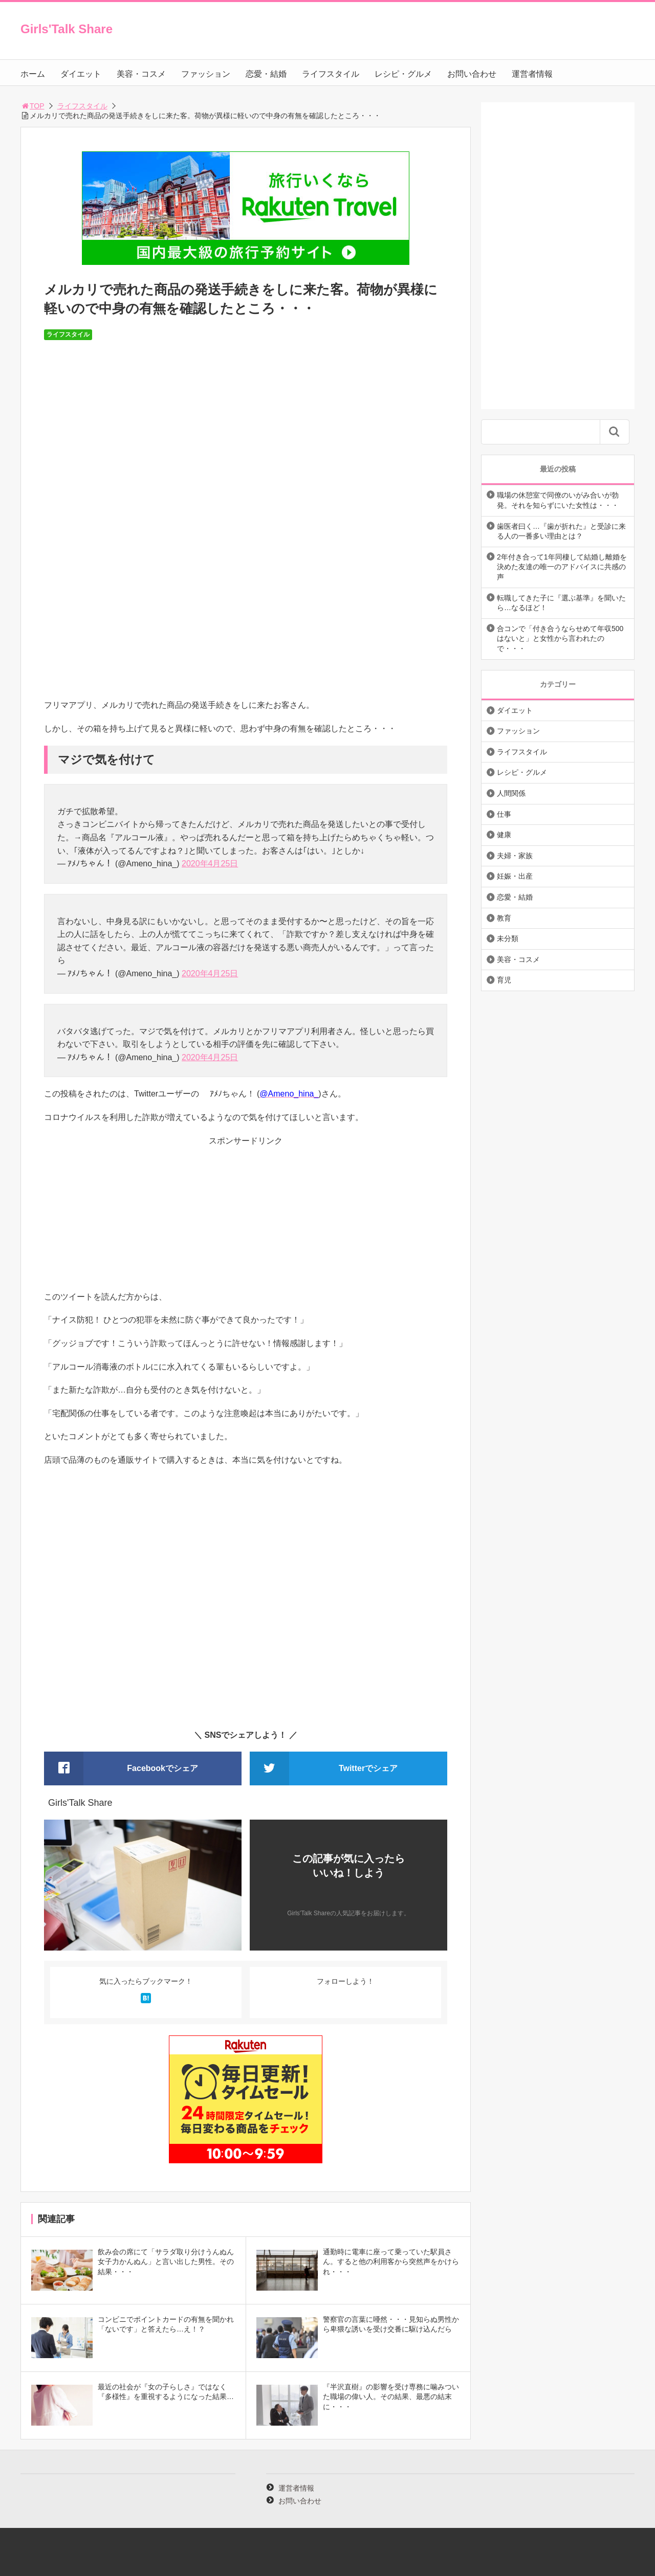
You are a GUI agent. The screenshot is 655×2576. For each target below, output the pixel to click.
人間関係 (511, 793)
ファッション (205, 74)
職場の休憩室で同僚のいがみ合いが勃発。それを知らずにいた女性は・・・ (558, 500)
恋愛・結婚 (266, 74)
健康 (504, 835)
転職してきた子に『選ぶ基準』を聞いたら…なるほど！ (561, 603)
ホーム (32, 74)
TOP (32, 106)
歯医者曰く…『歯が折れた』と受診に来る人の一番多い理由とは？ (561, 531)
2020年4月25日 (210, 863)
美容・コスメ (141, 74)
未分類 (507, 938)
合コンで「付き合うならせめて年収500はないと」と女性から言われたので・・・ (560, 638)
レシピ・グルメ (403, 74)
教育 (504, 918)
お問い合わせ (471, 74)
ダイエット (80, 74)
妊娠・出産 (515, 876)
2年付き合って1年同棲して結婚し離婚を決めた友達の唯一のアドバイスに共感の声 (562, 567)
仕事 (504, 814)
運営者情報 (532, 74)
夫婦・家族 (515, 856)
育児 (504, 980)
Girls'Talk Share (66, 29)
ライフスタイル (330, 74)
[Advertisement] (245, 1218)
